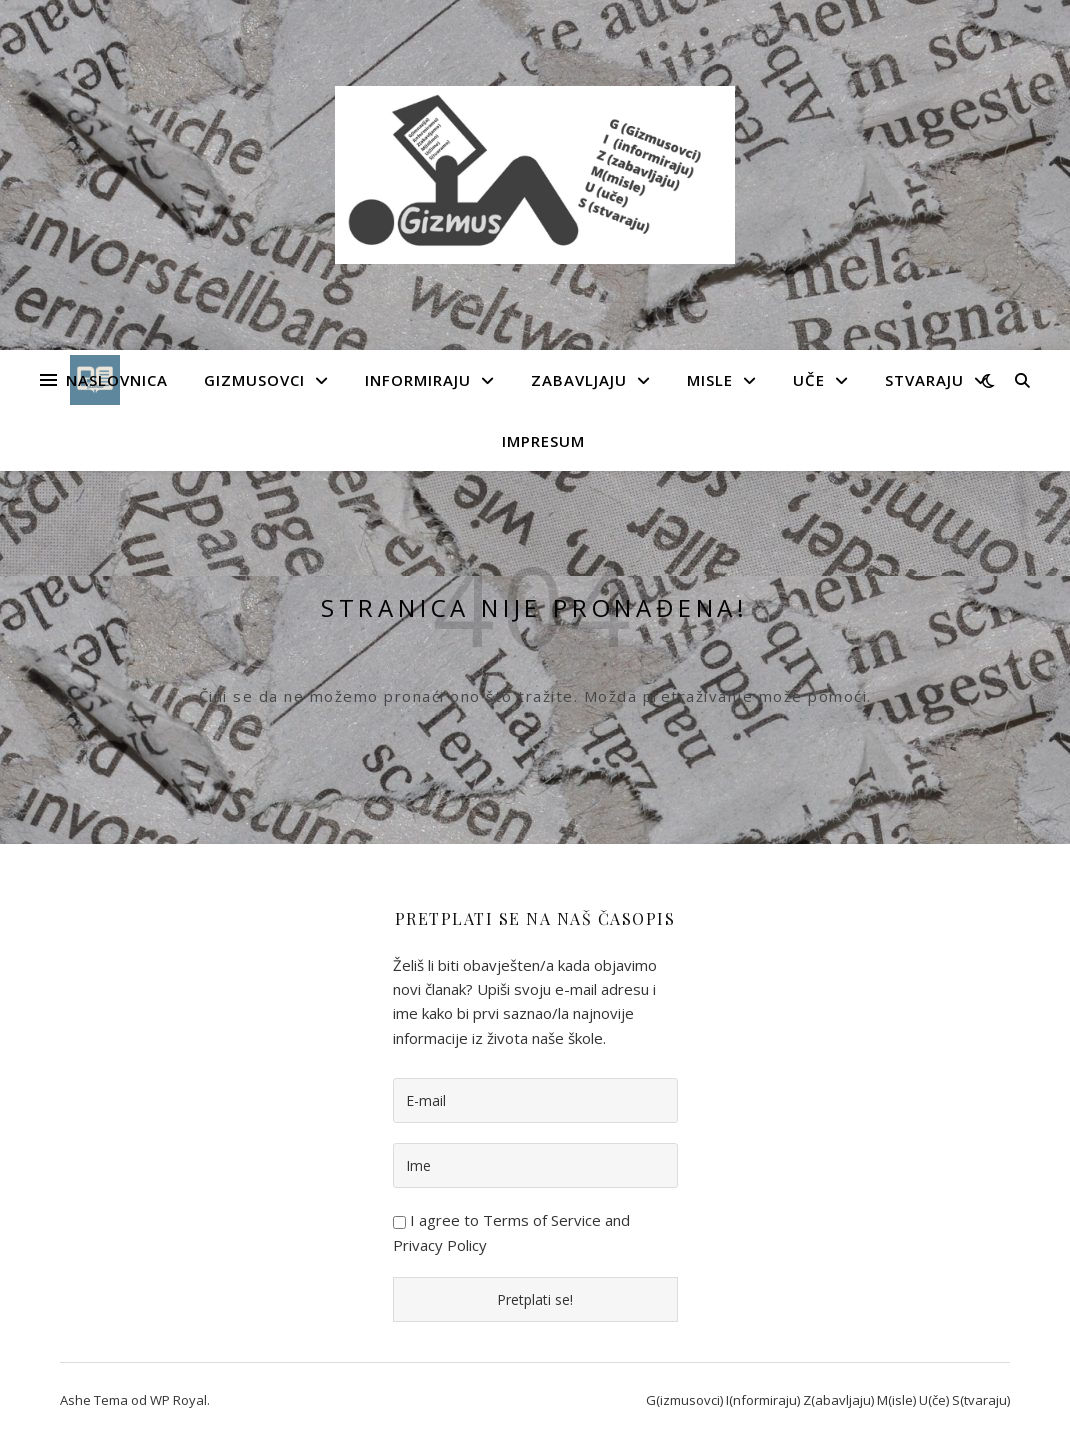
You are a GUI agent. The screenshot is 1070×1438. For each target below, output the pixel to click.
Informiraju (418, 380)
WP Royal (178, 1400)
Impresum (543, 441)
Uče (809, 380)
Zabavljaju (579, 380)
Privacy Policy (440, 1245)
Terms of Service (542, 1220)
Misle (710, 380)
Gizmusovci (254, 380)
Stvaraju (924, 380)
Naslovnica (117, 380)
